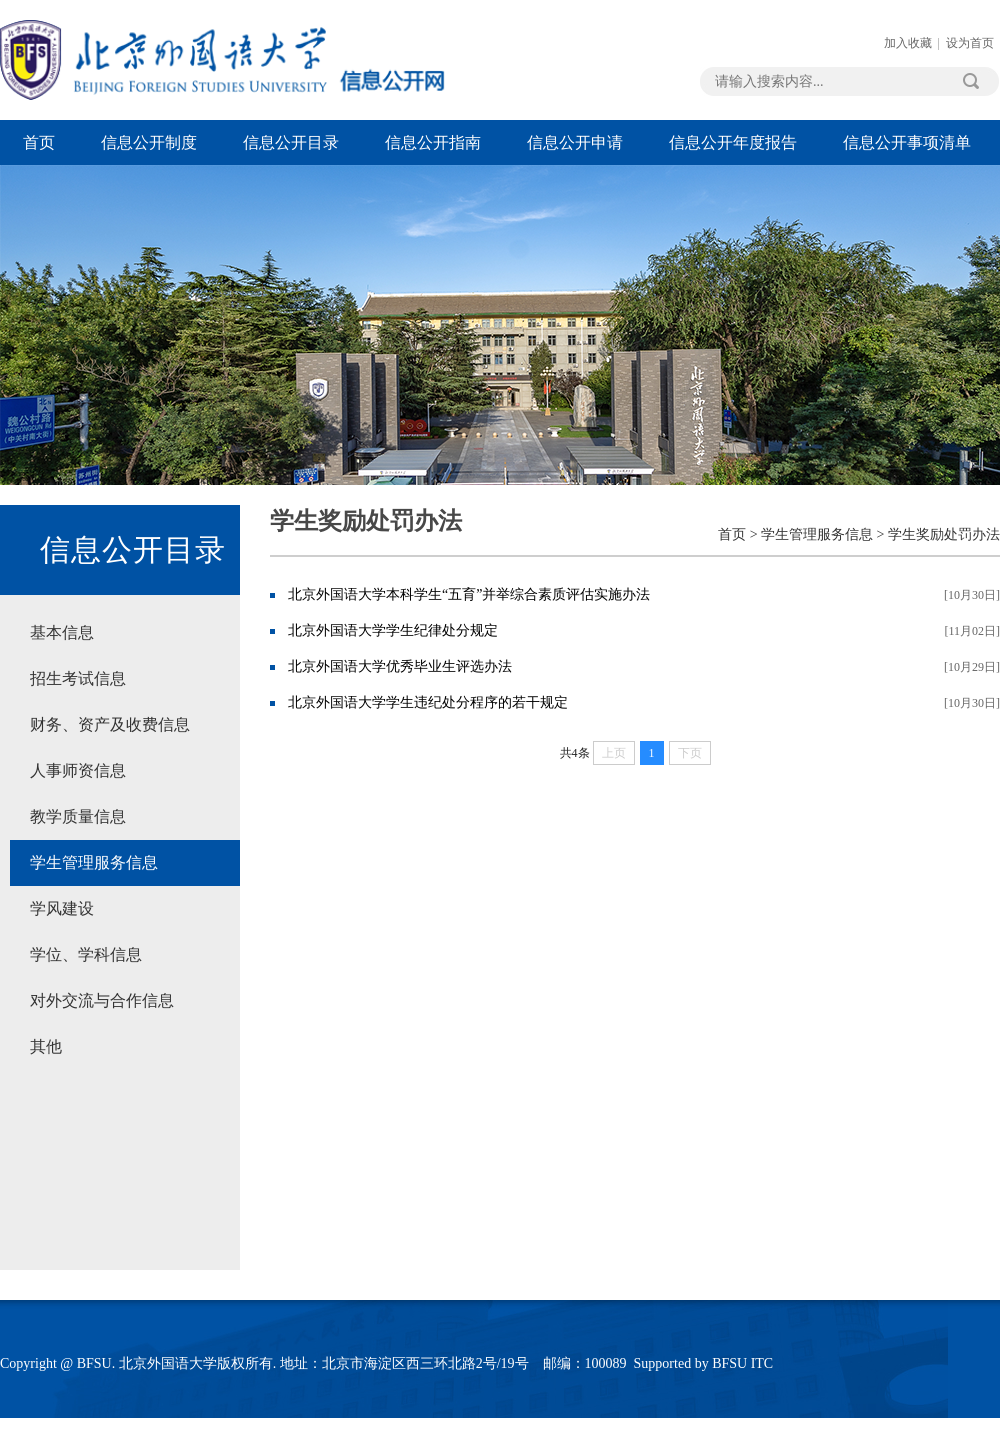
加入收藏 (908, 43)
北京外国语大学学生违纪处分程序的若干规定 (428, 702)
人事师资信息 (78, 770)
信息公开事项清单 (907, 142)
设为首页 (970, 43)
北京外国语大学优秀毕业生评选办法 (400, 666)
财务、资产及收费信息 (110, 724)
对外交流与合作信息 (102, 1000)
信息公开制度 (149, 142)
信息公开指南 (433, 142)
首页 (39, 142)
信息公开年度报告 (733, 142)
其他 (46, 1046)
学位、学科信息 (86, 954)
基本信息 (62, 632)
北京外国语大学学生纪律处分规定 (393, 630)
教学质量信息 (78, 816)
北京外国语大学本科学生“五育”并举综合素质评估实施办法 (469, 594)
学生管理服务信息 (94, 862)
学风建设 (62, 908)
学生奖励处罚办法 (944, 534)
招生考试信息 (78, 678)
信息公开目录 (291, 142)
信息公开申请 (575, 142)
